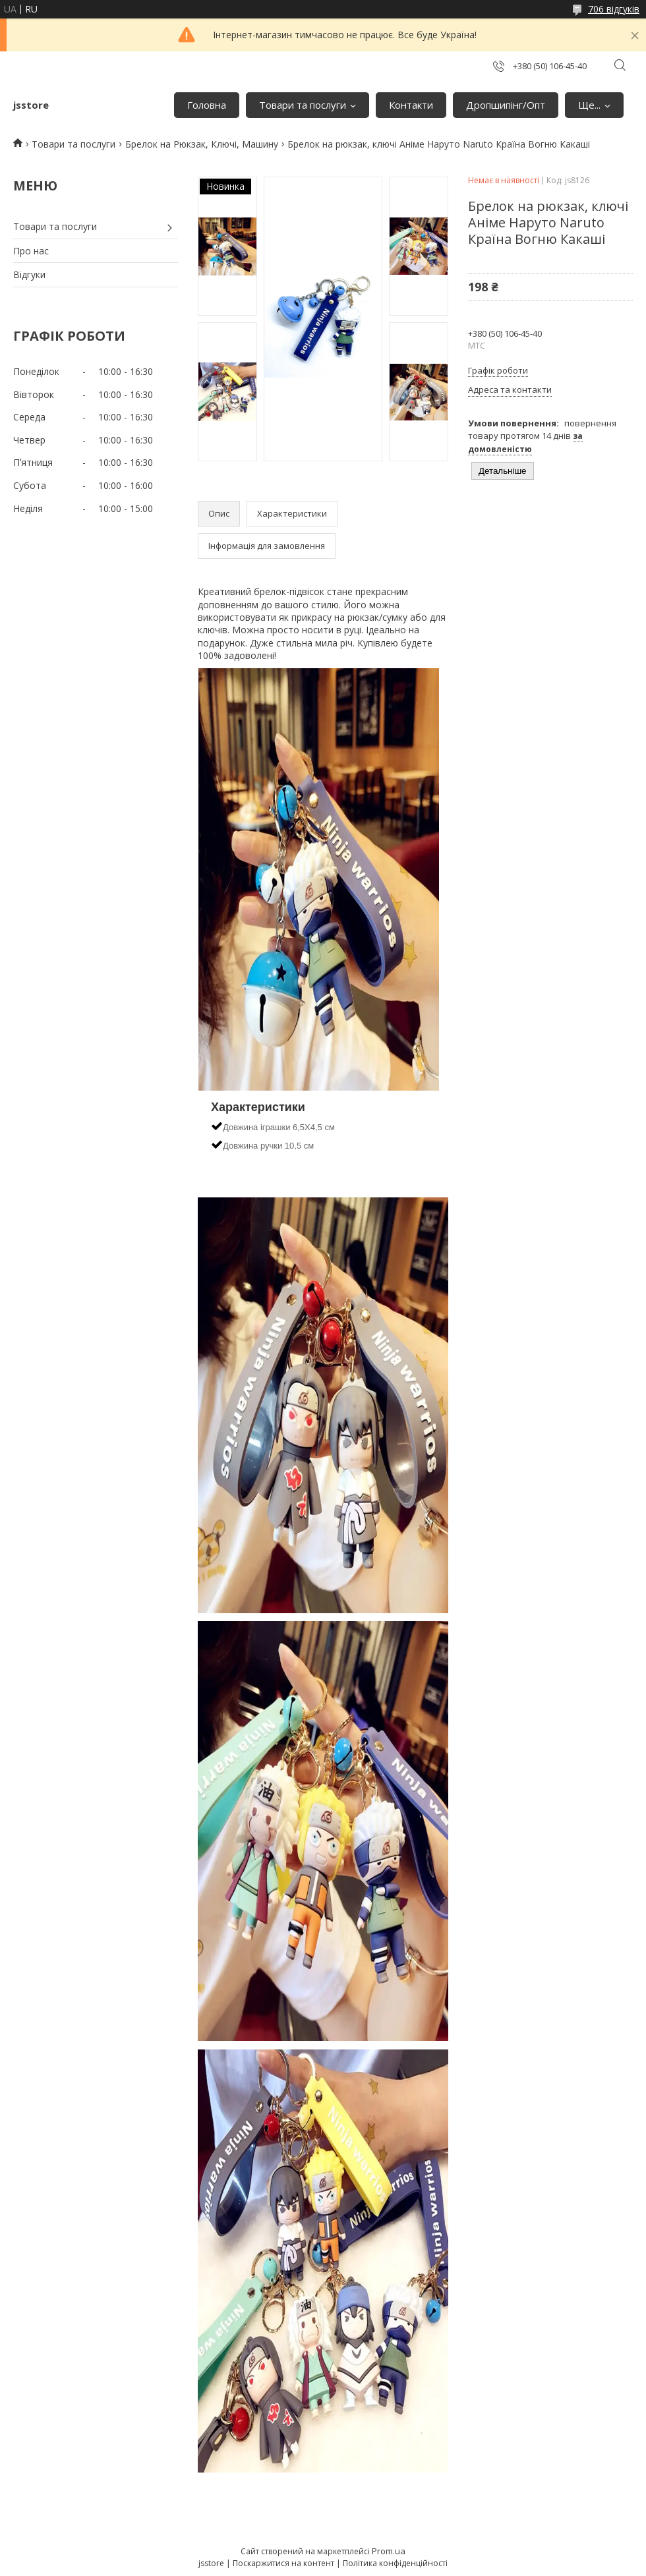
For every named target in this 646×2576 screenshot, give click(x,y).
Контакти (411, 104)
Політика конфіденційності (395, 2563)
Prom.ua (388, 2551)
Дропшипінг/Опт (505, 104)
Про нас (31, 250)
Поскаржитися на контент (283, 2563)
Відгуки (29, 274)
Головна (206, 104)
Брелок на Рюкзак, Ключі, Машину (201, 144)
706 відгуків (613, 9)
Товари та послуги (302, 104)
